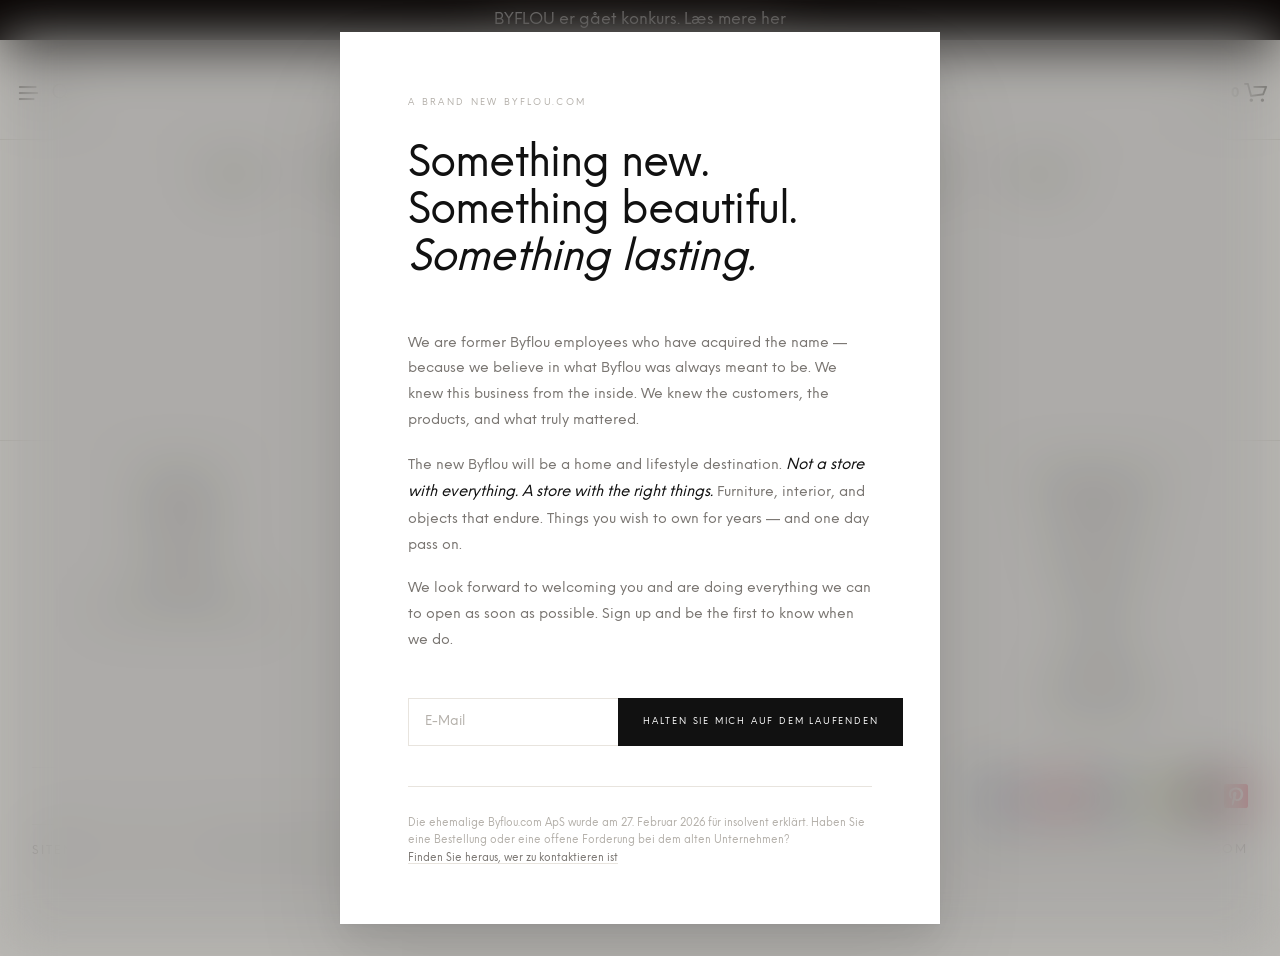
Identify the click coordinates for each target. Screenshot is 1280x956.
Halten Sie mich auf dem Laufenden (760, 721)
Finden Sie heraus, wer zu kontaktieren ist (513, 858)
